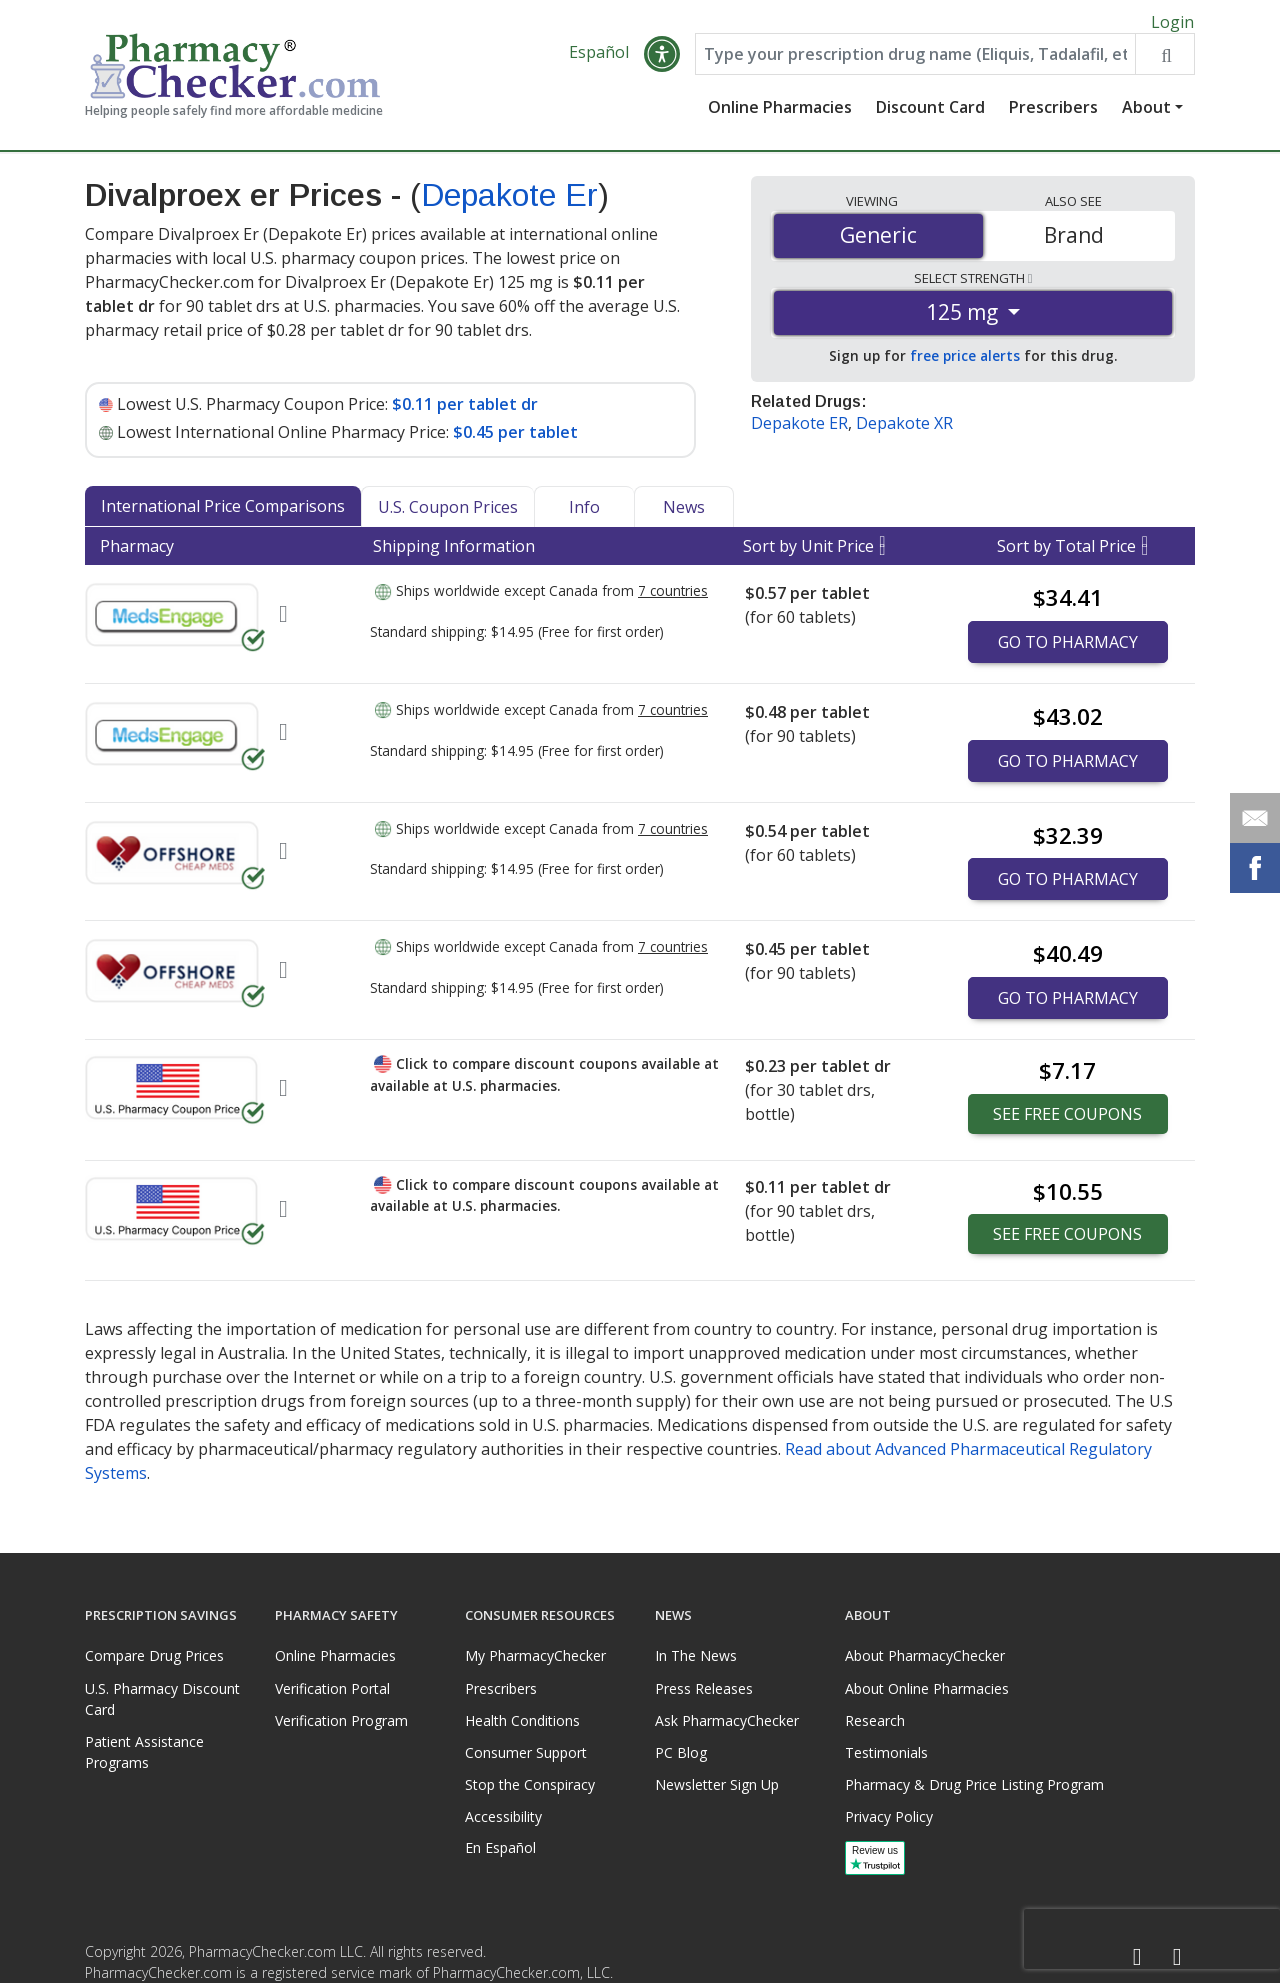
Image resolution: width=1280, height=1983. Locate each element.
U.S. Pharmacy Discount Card (162, 1699)
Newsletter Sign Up (717, 1784)
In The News (696, 1656)
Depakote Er (509, 203)
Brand (1074, 243)
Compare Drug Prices (154, 1656)
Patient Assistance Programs (144, 1752)
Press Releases (704, 1688)
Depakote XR (904, 431)
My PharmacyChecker (535, 1656)
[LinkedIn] (1177, 1957)
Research (875, 1720)
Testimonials (886, 1752)
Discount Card (930, 115)
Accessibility (503, 1817)
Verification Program (341, 1720)
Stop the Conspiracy (530, 1784)
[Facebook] (1137, 1957)
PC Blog (681, 1752)
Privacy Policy (889, 1817)
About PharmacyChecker (925, 1656)
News (684, 515)
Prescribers (1053, 115)
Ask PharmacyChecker (727, 1720)
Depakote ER (799, 431)
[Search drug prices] (1164, 62)
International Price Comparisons (223, 514)
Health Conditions (522, 1720)
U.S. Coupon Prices (448, 515)
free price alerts (965, 363)
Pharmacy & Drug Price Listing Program (974, 1784)
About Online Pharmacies (927, 1688)
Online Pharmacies (780, 115)
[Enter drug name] (915, 62)
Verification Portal (332, 1688)
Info (584, 515)
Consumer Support (526, 1752)
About (1146, 115)
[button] (662, 62)
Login (1172, 22)
